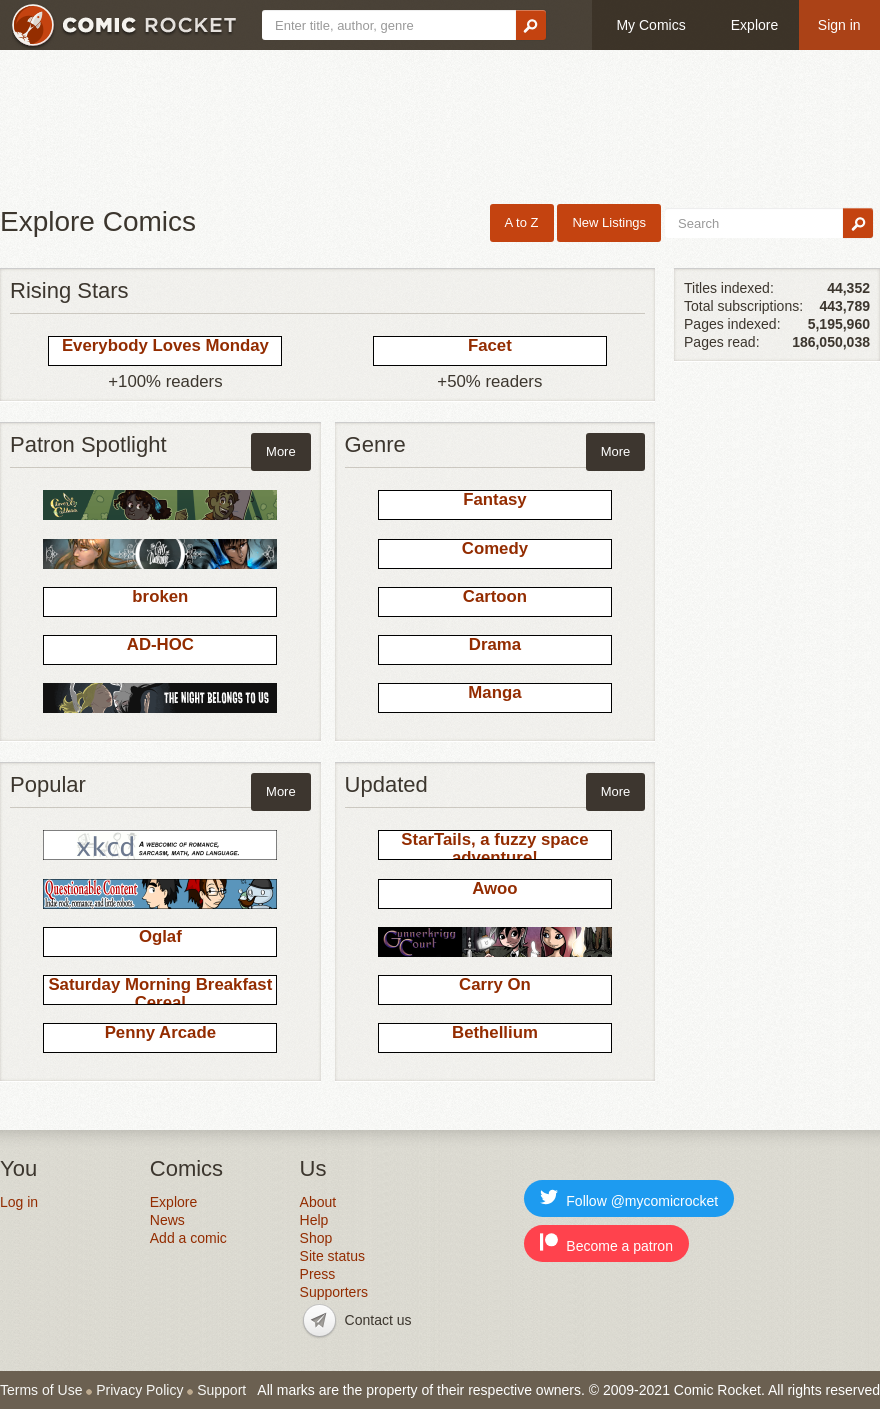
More (281, 451)
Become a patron (606, 1243)
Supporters (334, 1292)
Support (221, 1390)
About (318, 1202)
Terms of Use (41, 1390)
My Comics (650, 25)
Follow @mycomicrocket (629, 1198)
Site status (332, 1256)
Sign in (839, 25)
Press (318, 1274)
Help (314, 1220)
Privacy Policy (139, 1390)
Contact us (378, 1320)
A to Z (522, 222)
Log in (19, 1202)
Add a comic (188, 1238)
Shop (316, 1238)
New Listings (609, 222)
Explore (754, 25)
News (167, 1220)
